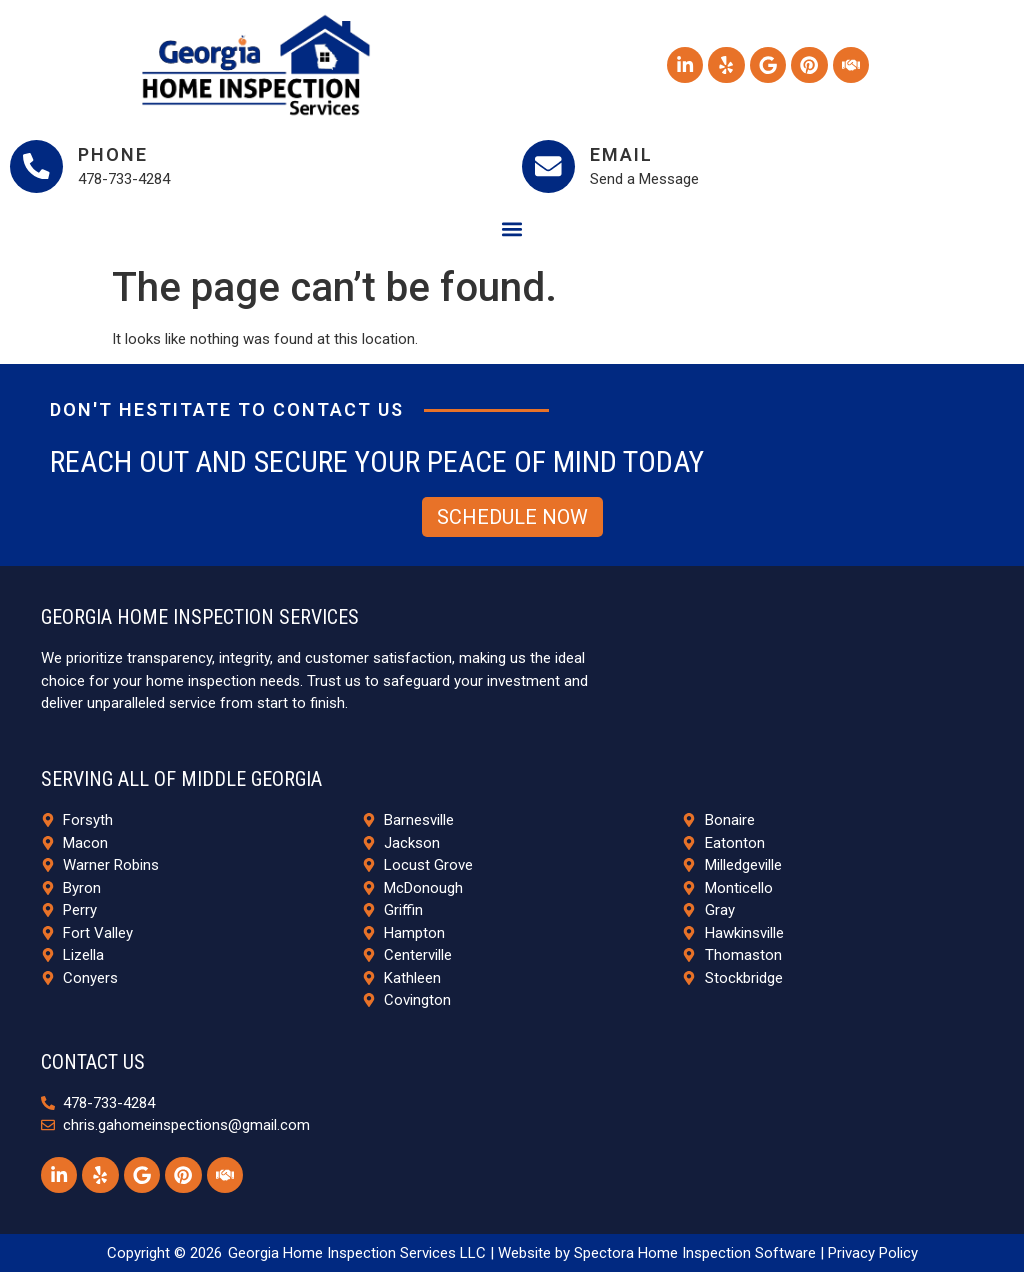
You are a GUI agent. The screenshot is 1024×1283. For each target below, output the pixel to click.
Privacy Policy (873, 1263)
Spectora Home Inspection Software (695, 1263)
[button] (512, 236)
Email (628, 158)
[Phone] (40, 170)
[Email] (552, 170)
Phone (120, 158)
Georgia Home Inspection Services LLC (357, 1263)
